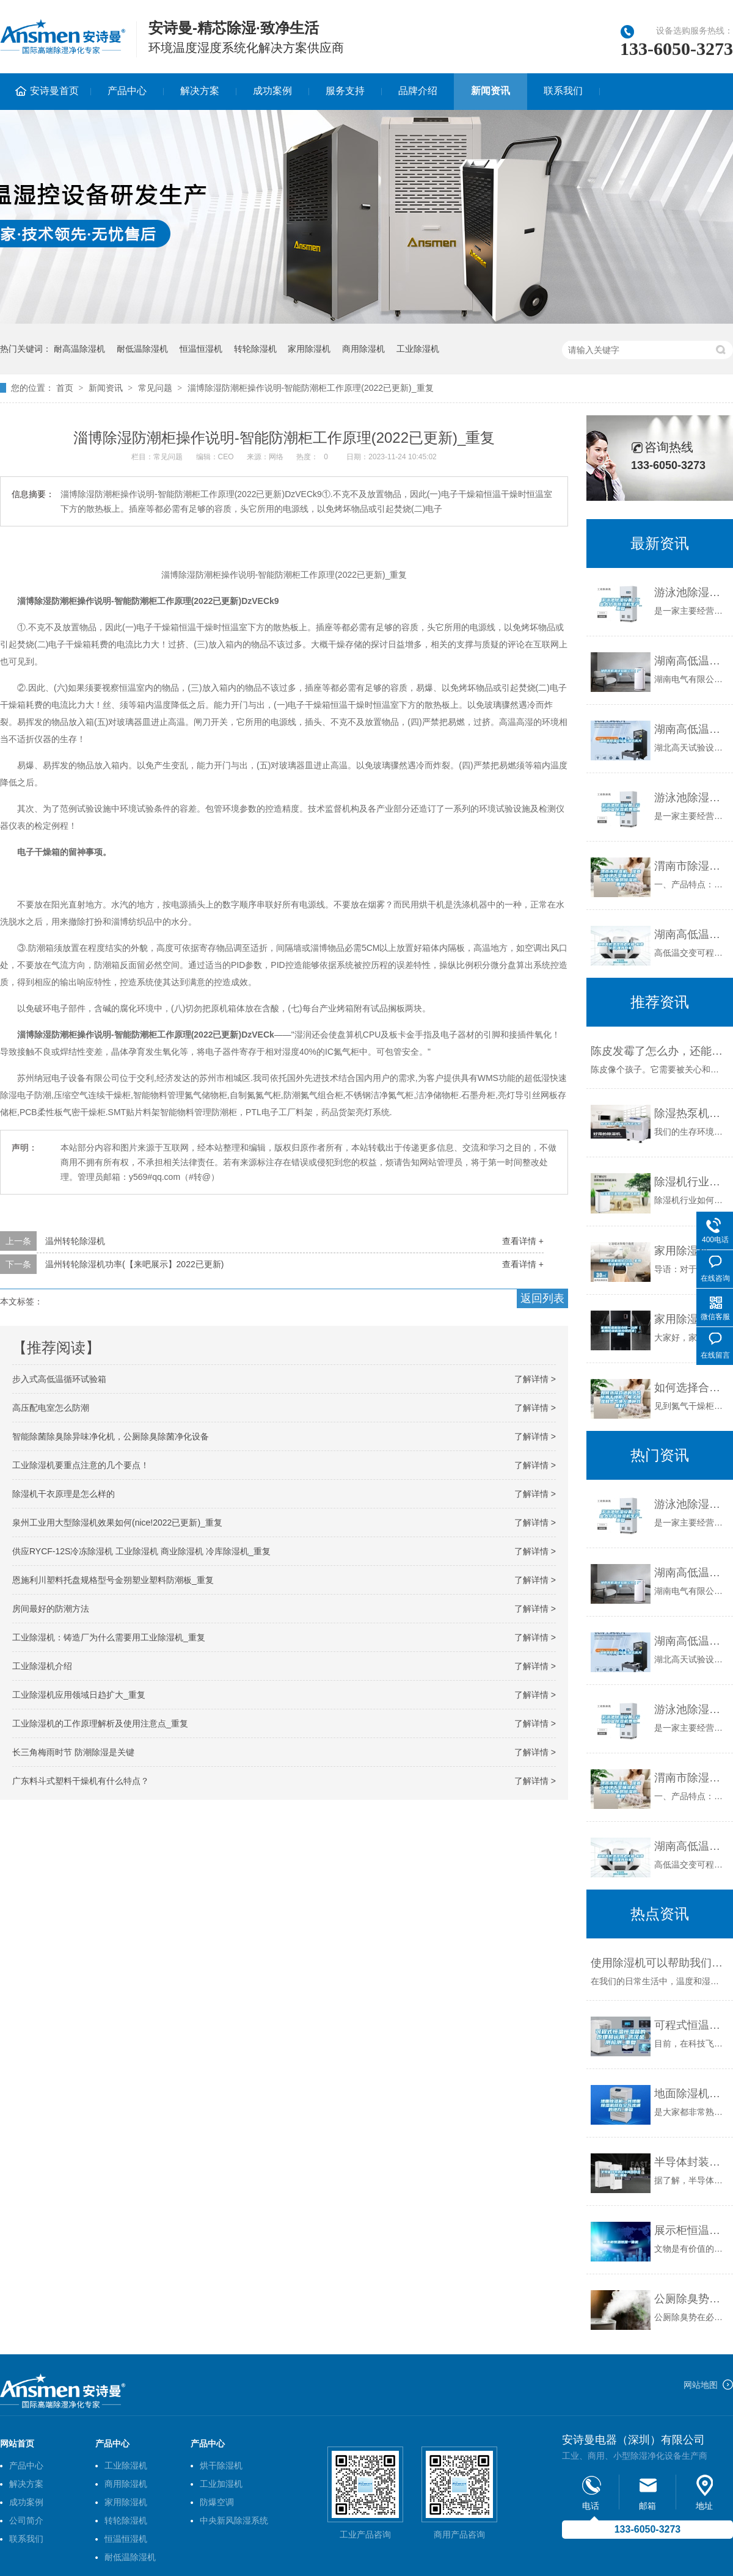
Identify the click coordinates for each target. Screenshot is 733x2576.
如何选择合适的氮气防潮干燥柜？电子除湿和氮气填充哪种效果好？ (690, 1387)
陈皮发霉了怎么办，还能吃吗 (659, 1051)
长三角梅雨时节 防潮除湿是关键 (73, 1752)
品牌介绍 (417, 91)
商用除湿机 (363, 349)
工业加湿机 (221, 2484)
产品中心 (127, 91)
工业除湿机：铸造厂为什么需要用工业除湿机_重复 (108, 1637)
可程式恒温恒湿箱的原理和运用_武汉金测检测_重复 (690, 2025)
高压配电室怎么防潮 (50, 1408)
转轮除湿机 (255, 349)
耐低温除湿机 (142, 349)
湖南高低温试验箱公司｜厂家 (690, 661)
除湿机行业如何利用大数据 (690, 1182)
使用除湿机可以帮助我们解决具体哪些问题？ (659, 1963)
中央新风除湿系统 (234, 2520)
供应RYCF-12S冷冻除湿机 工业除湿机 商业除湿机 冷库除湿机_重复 (141, 1551)
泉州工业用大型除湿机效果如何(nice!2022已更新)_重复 (117, 1522)
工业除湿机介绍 (42, 1666)
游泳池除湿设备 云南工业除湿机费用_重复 (690, 797)
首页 (64, 388)
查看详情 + (523, 1241)
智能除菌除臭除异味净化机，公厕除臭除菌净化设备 (110, 1436)
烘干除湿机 (221, 2465)
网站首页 (17, 2443)
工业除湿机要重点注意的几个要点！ (80, 1465)
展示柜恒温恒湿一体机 (690, 2230)
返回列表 (542, 1298)
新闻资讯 (490, 91)
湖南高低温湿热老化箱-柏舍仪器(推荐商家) (690, 934)
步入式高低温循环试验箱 (59, 1379)
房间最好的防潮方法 (50, 1609)
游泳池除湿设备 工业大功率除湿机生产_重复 (690, 592)
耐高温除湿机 (79, 349)
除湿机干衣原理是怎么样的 (63, 1494)
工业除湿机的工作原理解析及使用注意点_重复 (100, 1723)
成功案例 (272, 91)
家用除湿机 (309, 349)
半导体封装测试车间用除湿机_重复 (690, 2162)
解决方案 (199, 91)
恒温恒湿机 (201, 349)
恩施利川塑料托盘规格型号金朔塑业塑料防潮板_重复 (113, 1580)
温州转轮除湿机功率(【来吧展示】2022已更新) (134, 1264)
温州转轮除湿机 (75, 1241)
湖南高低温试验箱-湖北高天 (690, 729)
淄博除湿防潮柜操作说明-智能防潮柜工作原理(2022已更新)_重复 (311, 388)
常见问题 (155, 388)
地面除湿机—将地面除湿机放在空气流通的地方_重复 (690, 2093)
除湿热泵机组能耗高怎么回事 (690, 1113)
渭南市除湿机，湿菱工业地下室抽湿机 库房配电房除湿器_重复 (690, 866)
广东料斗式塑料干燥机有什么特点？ (80, 1781)
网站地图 (701, 2385)
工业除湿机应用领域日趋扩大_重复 (78, 1695)
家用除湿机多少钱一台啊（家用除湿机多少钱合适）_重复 (690, 1319)
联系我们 (563, 91)
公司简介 (26, 2520)
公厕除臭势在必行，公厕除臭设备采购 (690, 2299)
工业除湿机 (417, 349)
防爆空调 (217, 2502)
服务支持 (345, 91)
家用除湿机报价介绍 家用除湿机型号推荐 (690, 1251)
